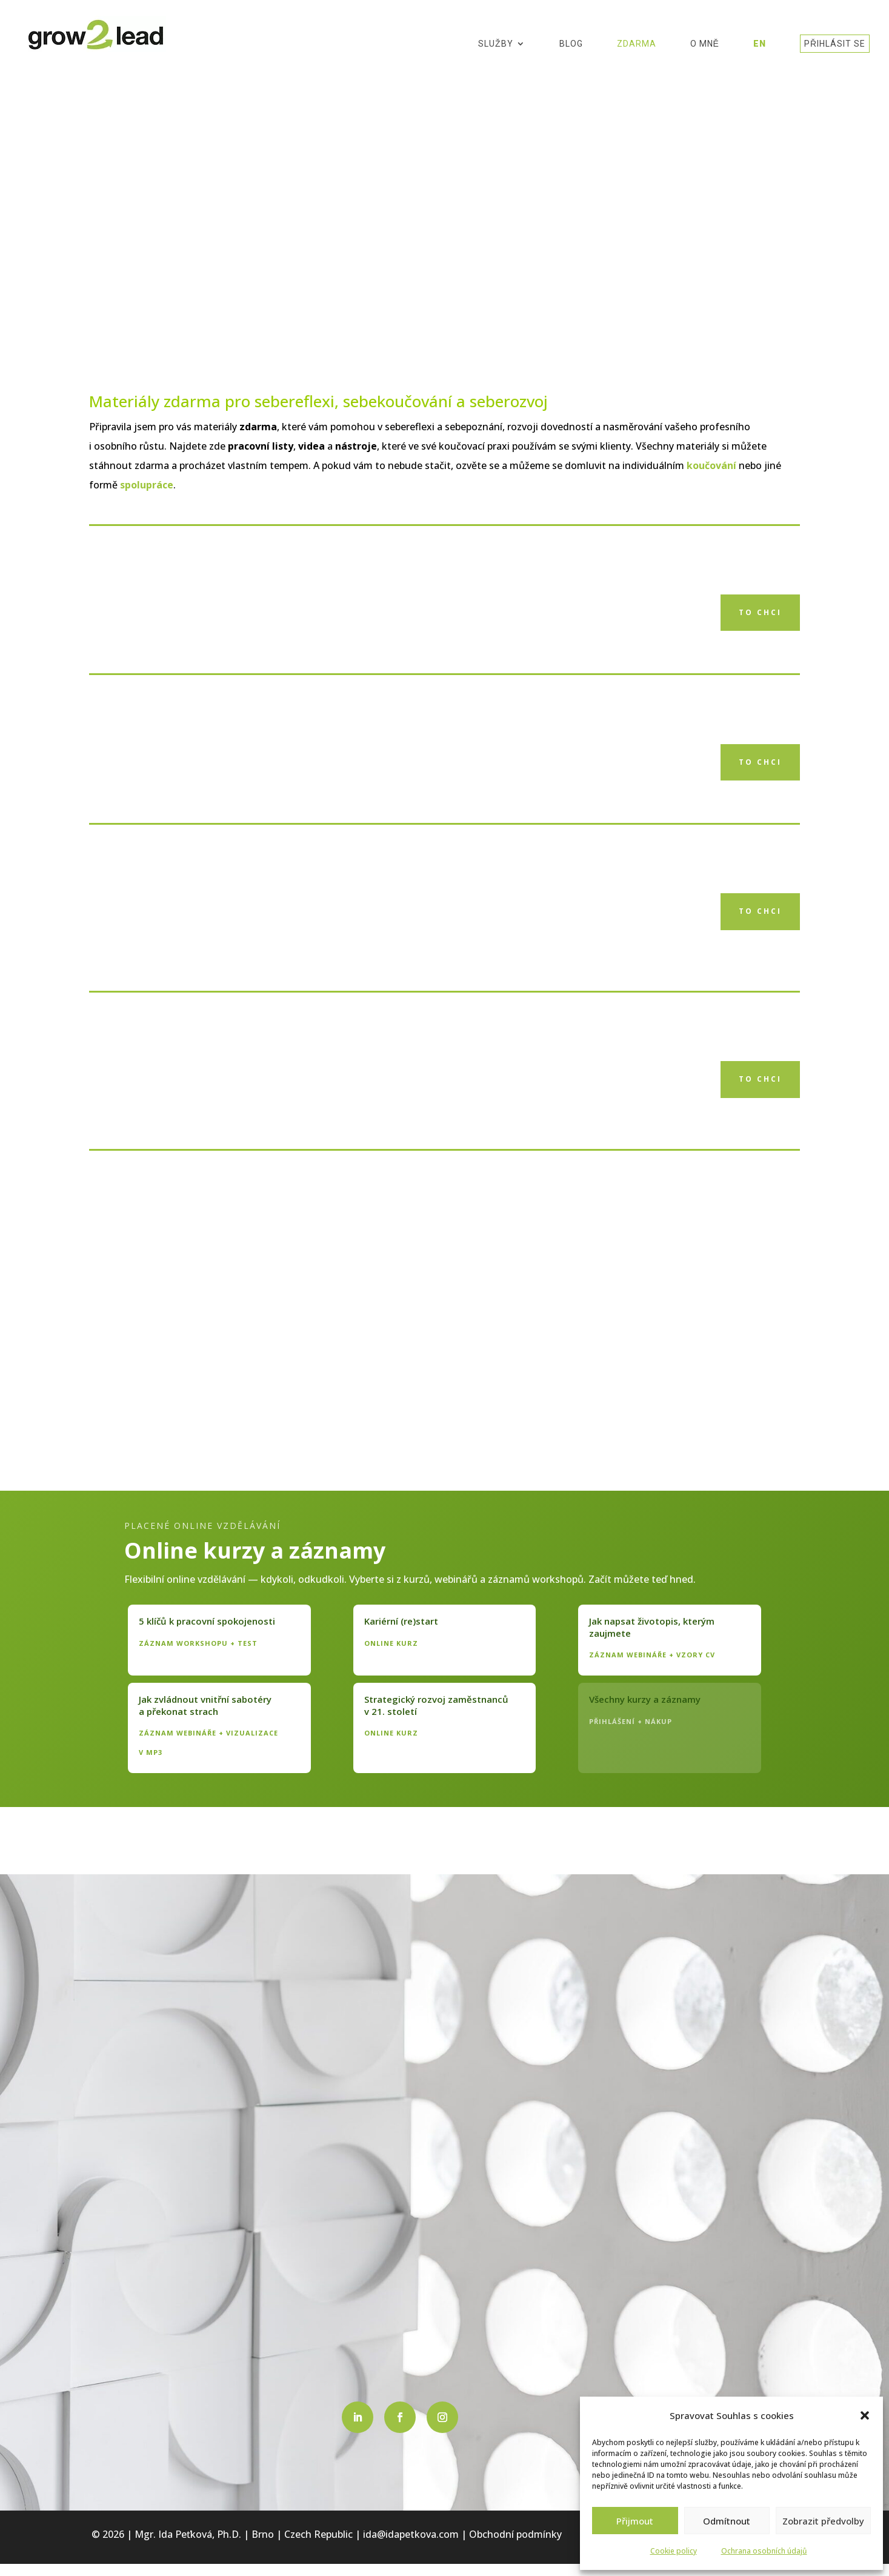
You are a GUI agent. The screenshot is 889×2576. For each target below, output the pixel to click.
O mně (704, 44)
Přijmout (634, 2521)
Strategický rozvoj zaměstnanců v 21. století (436, 1705)
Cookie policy (673, 2551)
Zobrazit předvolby (823, 2521)
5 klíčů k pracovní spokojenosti (207, 1621)
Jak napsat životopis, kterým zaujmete (651, 1627)
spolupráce (146, 484)
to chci (760, 612)
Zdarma (636, 44)
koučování (711, 465)
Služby (495, 44)
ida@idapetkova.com (411, 2534)
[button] (865, 2415)
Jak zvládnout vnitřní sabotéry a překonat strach (205, 1705)
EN (759, 44)
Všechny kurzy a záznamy (645, 1699)
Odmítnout (726, 2521)
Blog (571, 44)
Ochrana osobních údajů (764, 2551)
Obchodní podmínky (515, 2534)
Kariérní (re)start (401, 1621)
